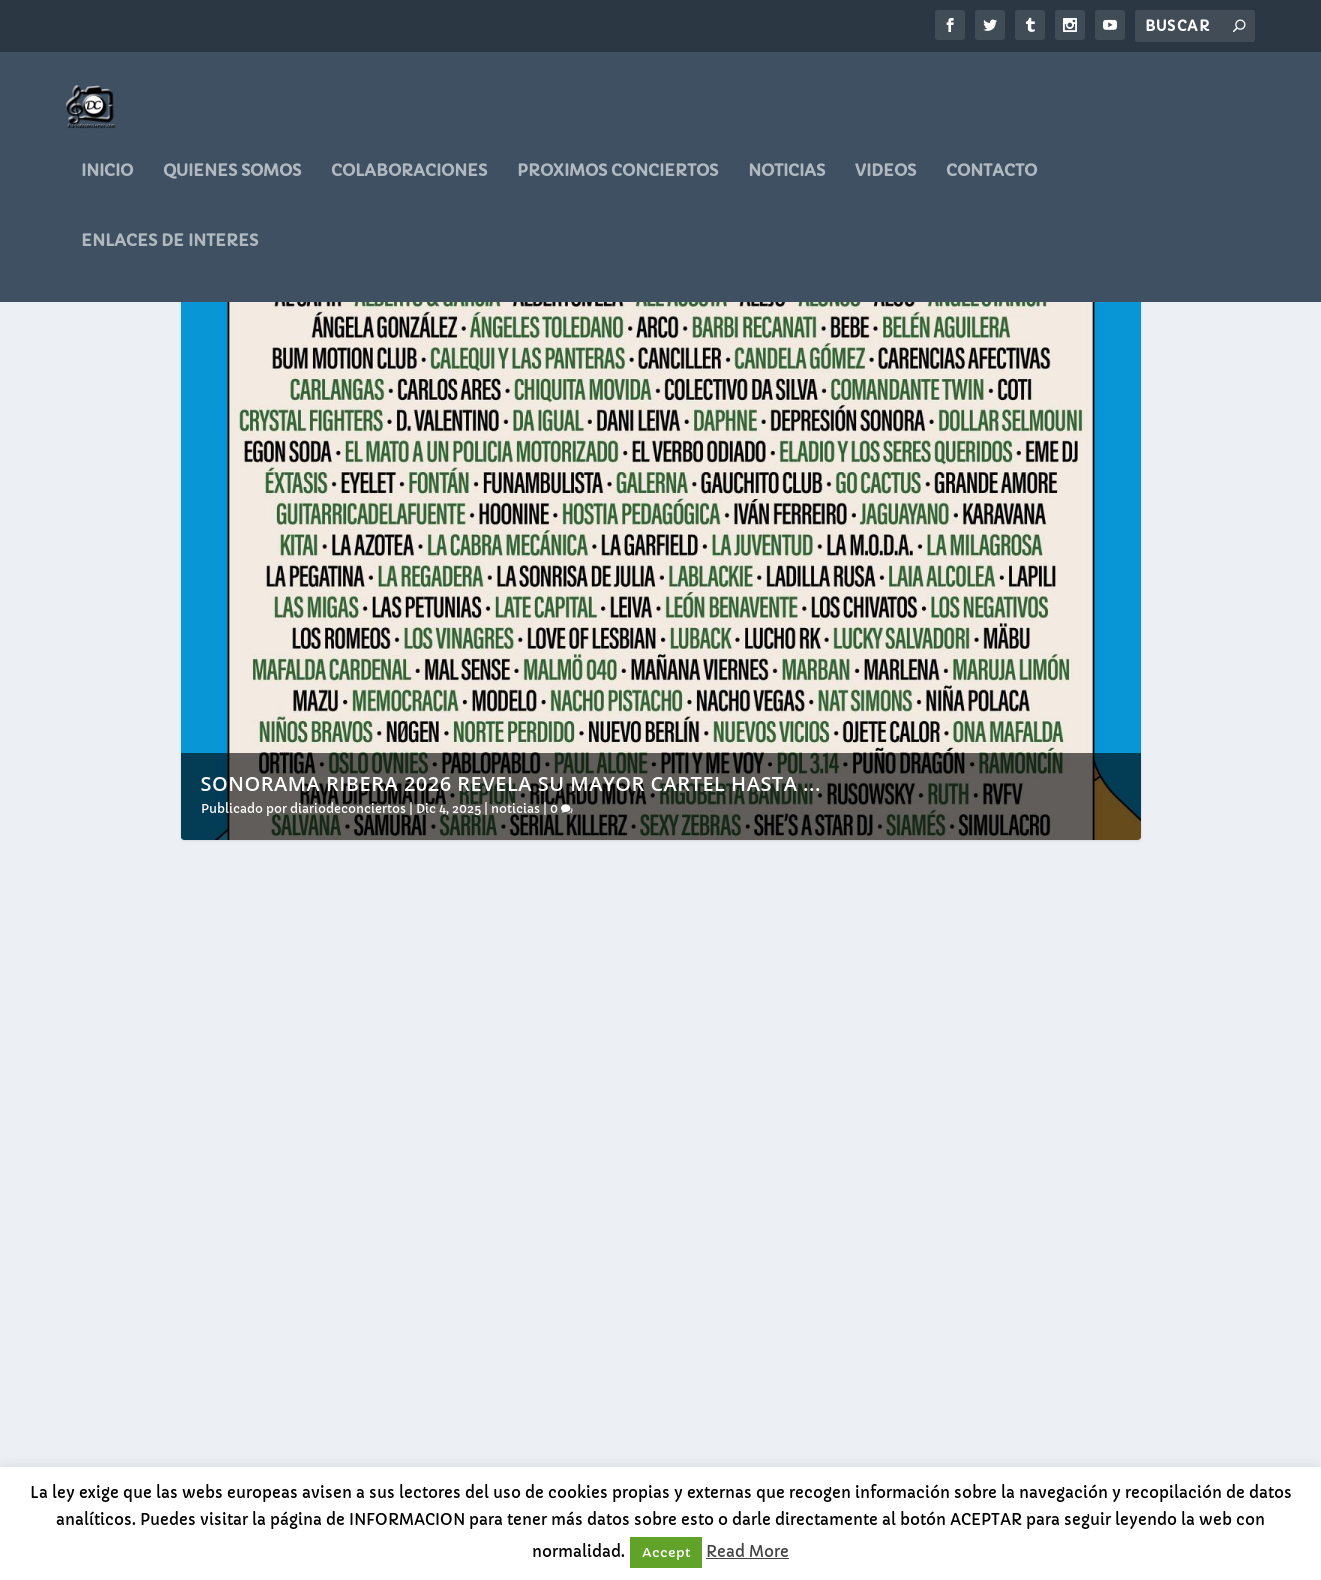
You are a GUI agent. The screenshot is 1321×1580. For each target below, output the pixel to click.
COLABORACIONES (409, 185)
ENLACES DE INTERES (169, 255)
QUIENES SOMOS (232, 185)
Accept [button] (666, 1552)
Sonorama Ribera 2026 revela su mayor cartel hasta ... (511, 905)
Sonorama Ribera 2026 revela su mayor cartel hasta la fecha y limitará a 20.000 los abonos (329, 1222)
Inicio (107, 185)
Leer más (249, 1431)
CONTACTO (991, 185)
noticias (786, 185)
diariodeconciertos (348, 930)
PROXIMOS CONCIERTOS (617, 185)
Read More (747, 1551)
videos (885, 185)
